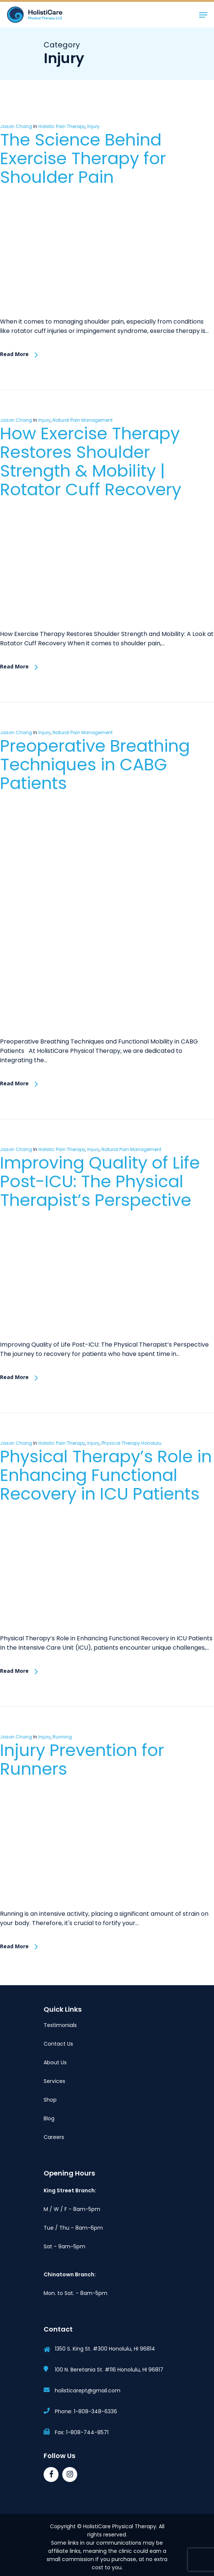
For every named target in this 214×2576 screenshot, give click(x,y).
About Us (55, 2062)
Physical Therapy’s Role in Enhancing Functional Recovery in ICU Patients (106, 1475)
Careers (54, 2137)
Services (54, 2081)
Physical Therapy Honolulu (131, 1443)
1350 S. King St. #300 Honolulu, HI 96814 (105, 2348)
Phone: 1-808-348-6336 (86, 2411)
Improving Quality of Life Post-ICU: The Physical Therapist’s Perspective (100, 1181)
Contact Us (58, 2044)
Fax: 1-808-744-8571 (81, 2432)
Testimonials (60, 2025)
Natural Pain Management (83, 420)
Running (62, 1737)
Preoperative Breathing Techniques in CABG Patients (95, 764)
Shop (50, 2099)
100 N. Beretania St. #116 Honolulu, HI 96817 (109, 2369)
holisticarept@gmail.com (87, 2390)
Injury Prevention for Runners (82, 1759)
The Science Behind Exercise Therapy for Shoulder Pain (83, 158)
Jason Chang (16, 126)
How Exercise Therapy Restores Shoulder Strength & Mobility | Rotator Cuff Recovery (90, 461)
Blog (49, 2118)
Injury (93, 126)
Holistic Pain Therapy (61, 126)
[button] (203, 15)
